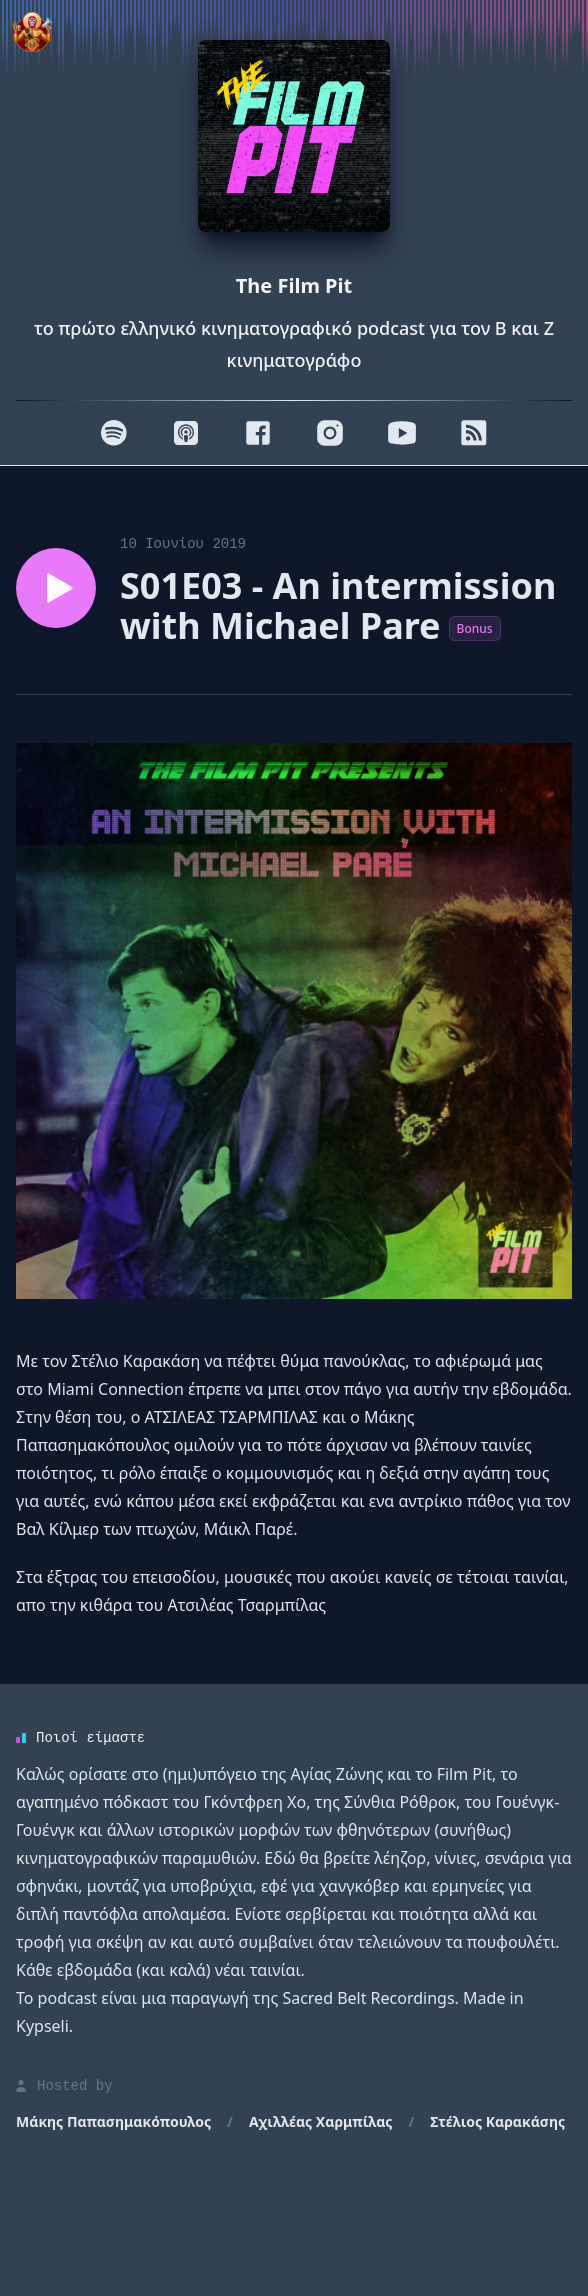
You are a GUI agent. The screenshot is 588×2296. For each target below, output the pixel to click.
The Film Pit (294, 285)
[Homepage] (294, 136)
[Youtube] (402, 433)
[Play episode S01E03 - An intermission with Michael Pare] (56, 588)
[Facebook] (258, 433)
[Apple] (186, 433)
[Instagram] (330, 433)
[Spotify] (114, 433)
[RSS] (474, 433)
